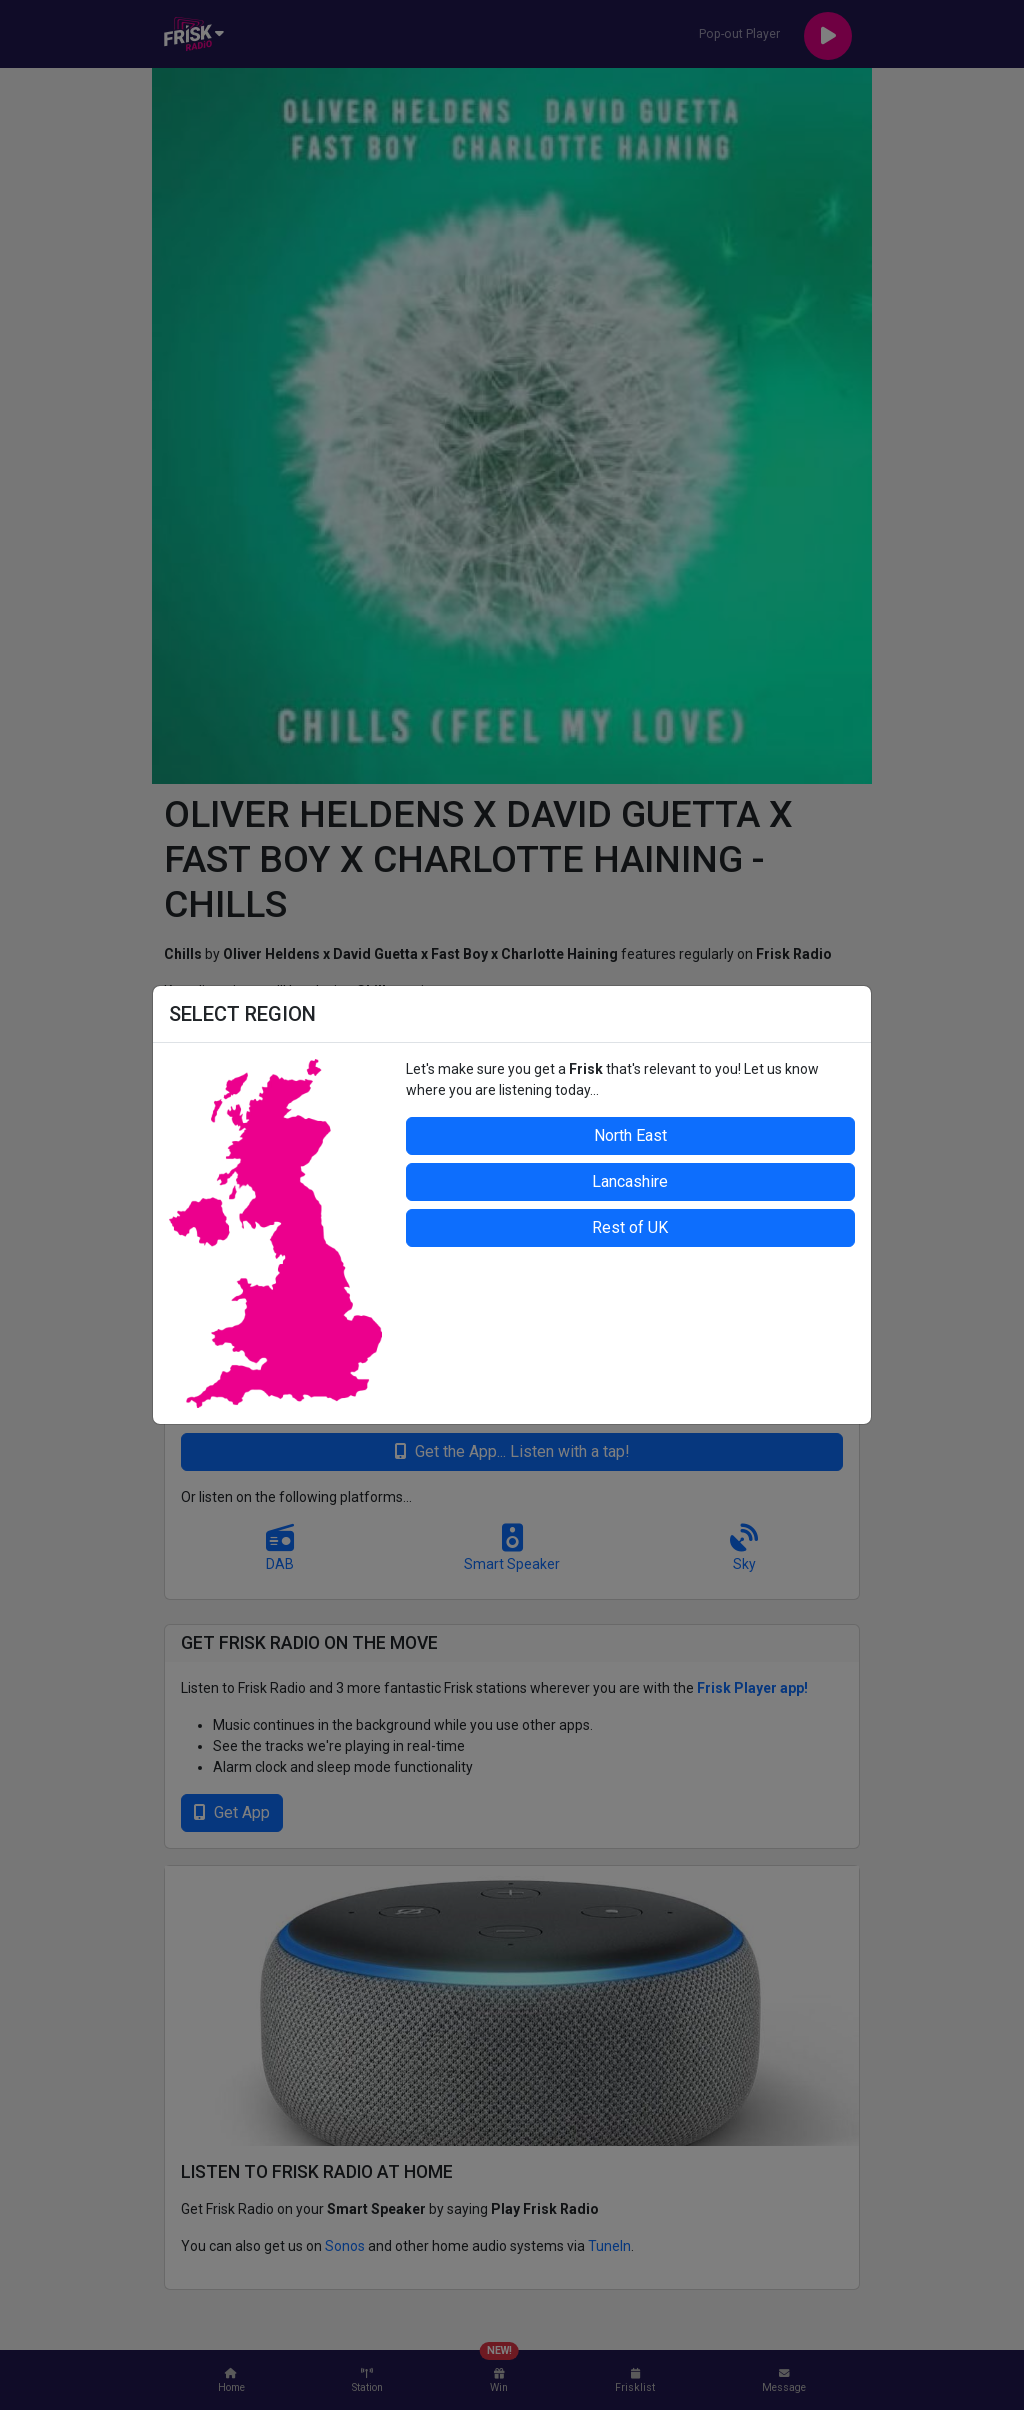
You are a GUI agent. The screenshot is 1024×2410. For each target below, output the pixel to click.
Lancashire (630, 1181)
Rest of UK (630, 1227)
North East (630, 1135)
